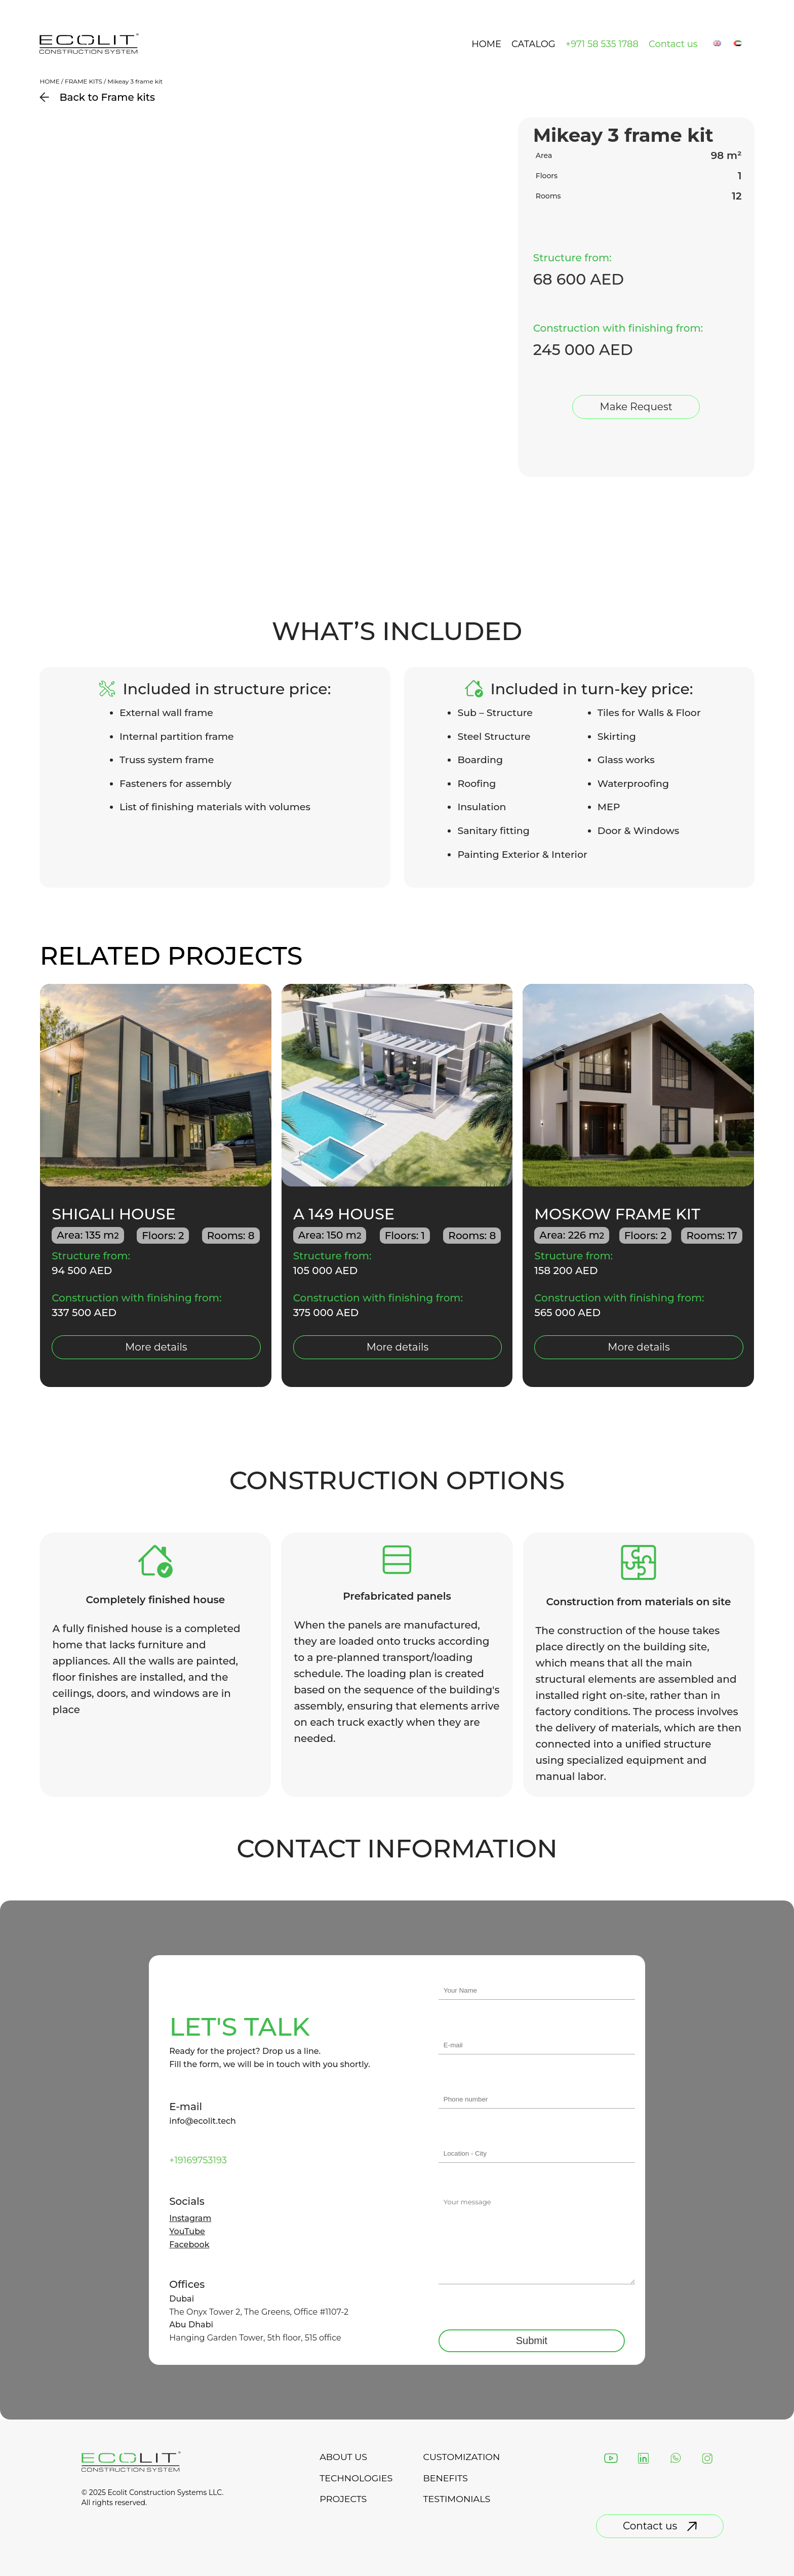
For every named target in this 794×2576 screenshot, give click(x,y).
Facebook (189, 2245)
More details (156, 1347)
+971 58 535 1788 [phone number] (602, 44)
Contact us (673, 44)
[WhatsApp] (676, 2458)
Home (486, 44)
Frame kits (83, 81)
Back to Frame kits (97, 97)
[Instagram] (708, 2459)
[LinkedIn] (644, 2459)
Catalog (533, 44)
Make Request (636, 407)
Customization (462, 2457)
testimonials (457, 2499)
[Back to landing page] (89, 52)
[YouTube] (611, 2458)
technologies (355, 2478)
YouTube (187, 2232)
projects (342, 2499)
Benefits (445, 2478)
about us (342, 2457)
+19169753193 (198, 2160)
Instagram (190, 2218)
